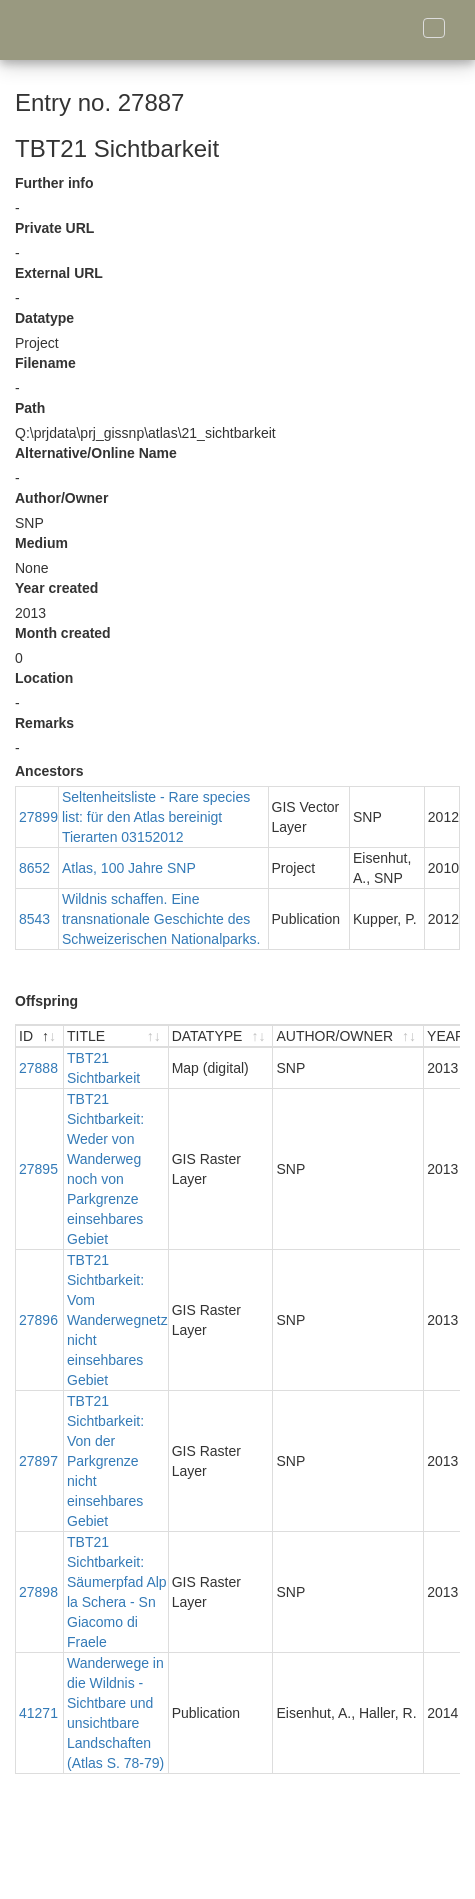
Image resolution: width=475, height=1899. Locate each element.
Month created (63, 633)
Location (44, 678)
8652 (34, 868)
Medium (41, 543)
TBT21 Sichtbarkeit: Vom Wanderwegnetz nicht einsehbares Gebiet (117, 1320)
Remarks (44, 723)
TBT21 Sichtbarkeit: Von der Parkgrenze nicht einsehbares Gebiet (105, 1461)
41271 (38, 1713)
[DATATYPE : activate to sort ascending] (221, 1036)
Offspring (46, 1001)
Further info (54, 183)
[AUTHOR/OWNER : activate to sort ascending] (348, 1036)
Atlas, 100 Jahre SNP (129, 868)
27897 (38, 1461)
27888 (38, 1068)
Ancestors (49, 771)
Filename (45, 363)
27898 (38, 1592)
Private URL (54, 228)
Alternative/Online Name (96, 453)
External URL (59, 273)
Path (30, 408)
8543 (34, 919)
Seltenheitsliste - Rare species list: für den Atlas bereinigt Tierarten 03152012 (156, 817)
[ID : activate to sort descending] (40, 1036)
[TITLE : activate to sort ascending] (116, 1036)
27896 (38, 1320)
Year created (56, 588)
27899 (38, 817)
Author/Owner (61, 498)
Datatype (44, 318)
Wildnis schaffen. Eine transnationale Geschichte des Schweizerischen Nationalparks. (161, 919)
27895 (38, 1169)
